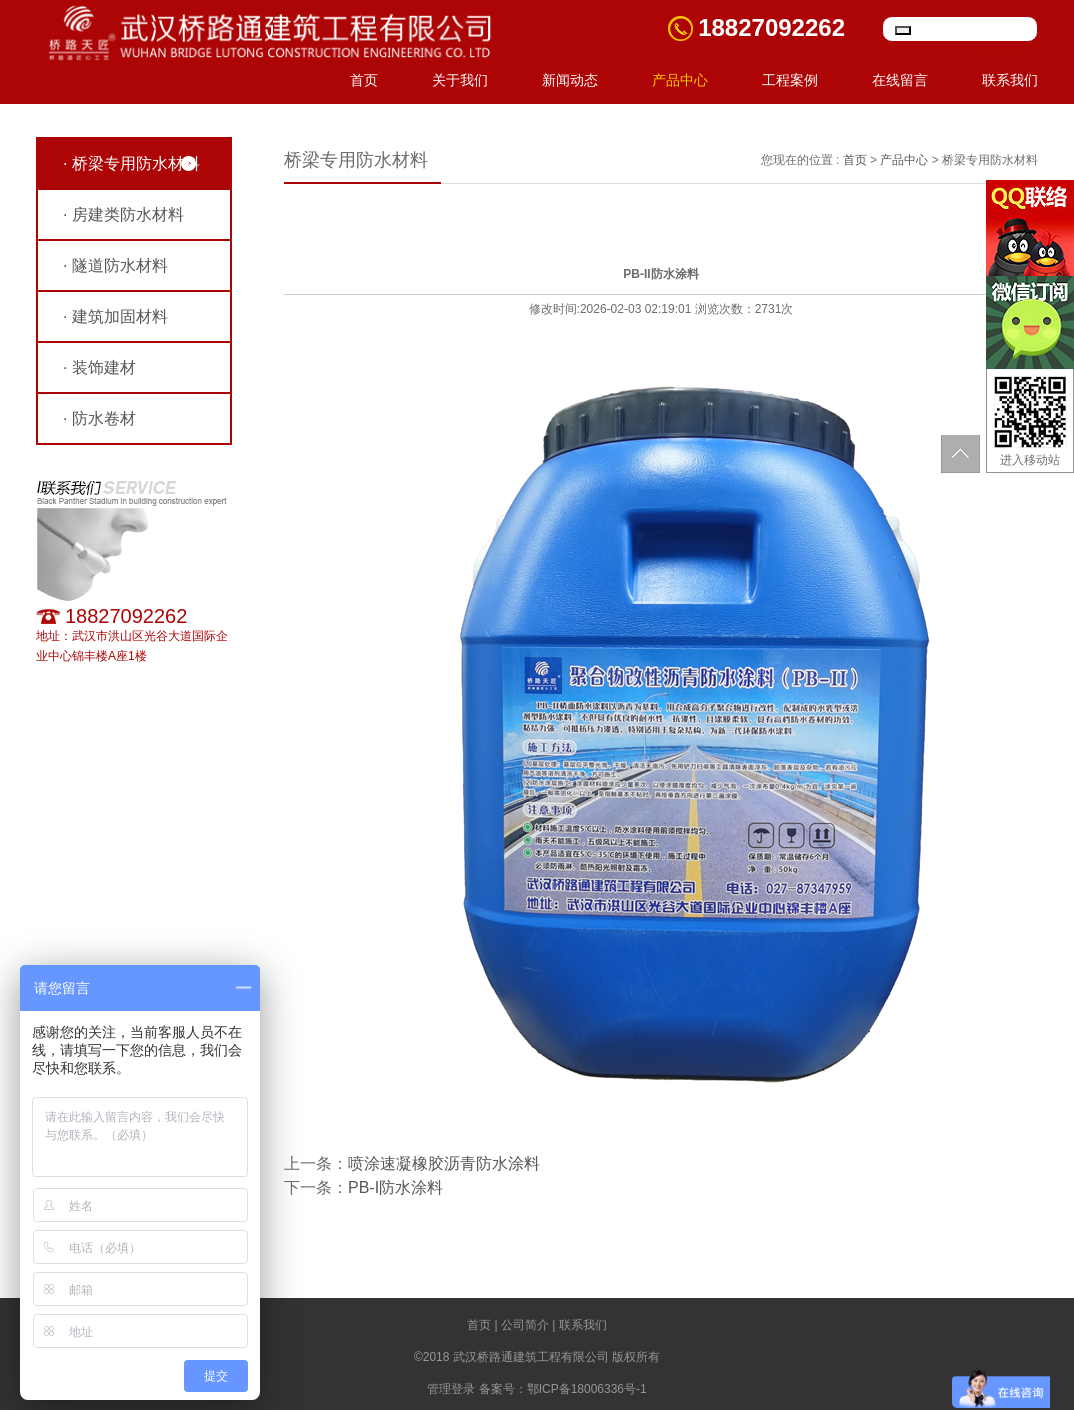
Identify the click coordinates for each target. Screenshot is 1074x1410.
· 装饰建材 (99, 367)
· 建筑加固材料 (115, 316)
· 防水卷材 (99, 418)
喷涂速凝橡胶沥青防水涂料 (444, 1163)
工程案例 (790, 80)
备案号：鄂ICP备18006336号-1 (563, 1389)
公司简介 (525, 1325)
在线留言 (900, 80)
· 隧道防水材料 (115, 265)
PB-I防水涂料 (395, 1187)
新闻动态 (570, 80)
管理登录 (451, 1389)
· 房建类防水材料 (123, 214)
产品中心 (680, 80)
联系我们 (1010, 80)
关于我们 (460, 80)
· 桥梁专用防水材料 (131, 163)
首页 (364, 80)
